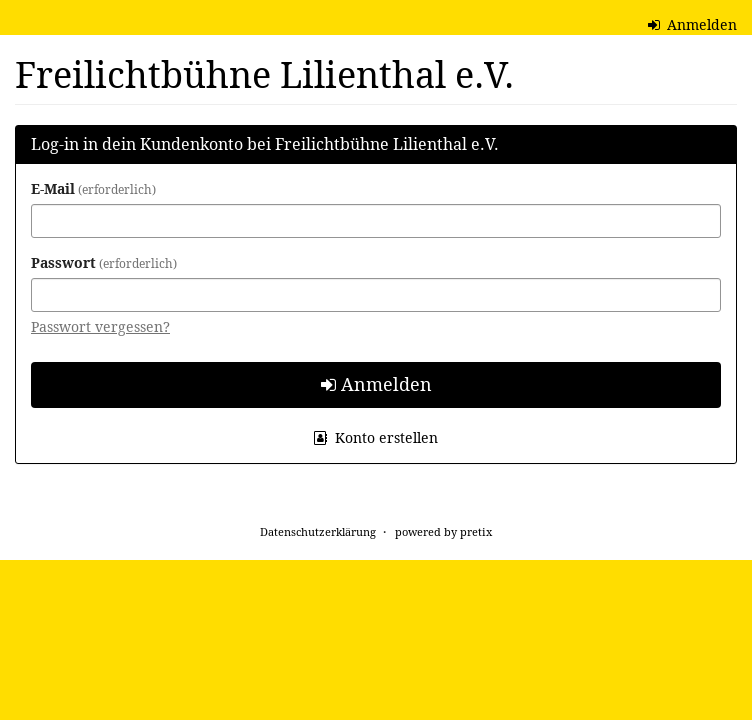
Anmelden (693, 24)
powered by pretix (443, 531)
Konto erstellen (376, 437)
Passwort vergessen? (100, 326)
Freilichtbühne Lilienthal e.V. (264, 74)
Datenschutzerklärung (318, 531)
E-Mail (93, 188)
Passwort (104, 262)
